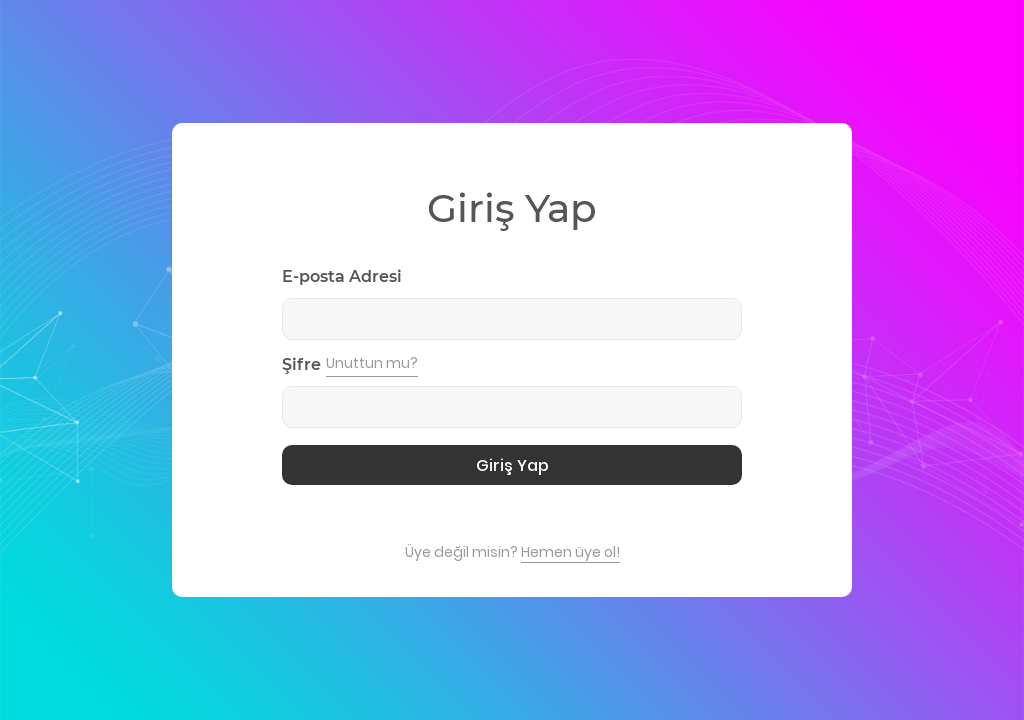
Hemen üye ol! (570, 552)
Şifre (301, 364)
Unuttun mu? (372, 363)
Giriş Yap (512, 465)
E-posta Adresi (342, 276)
